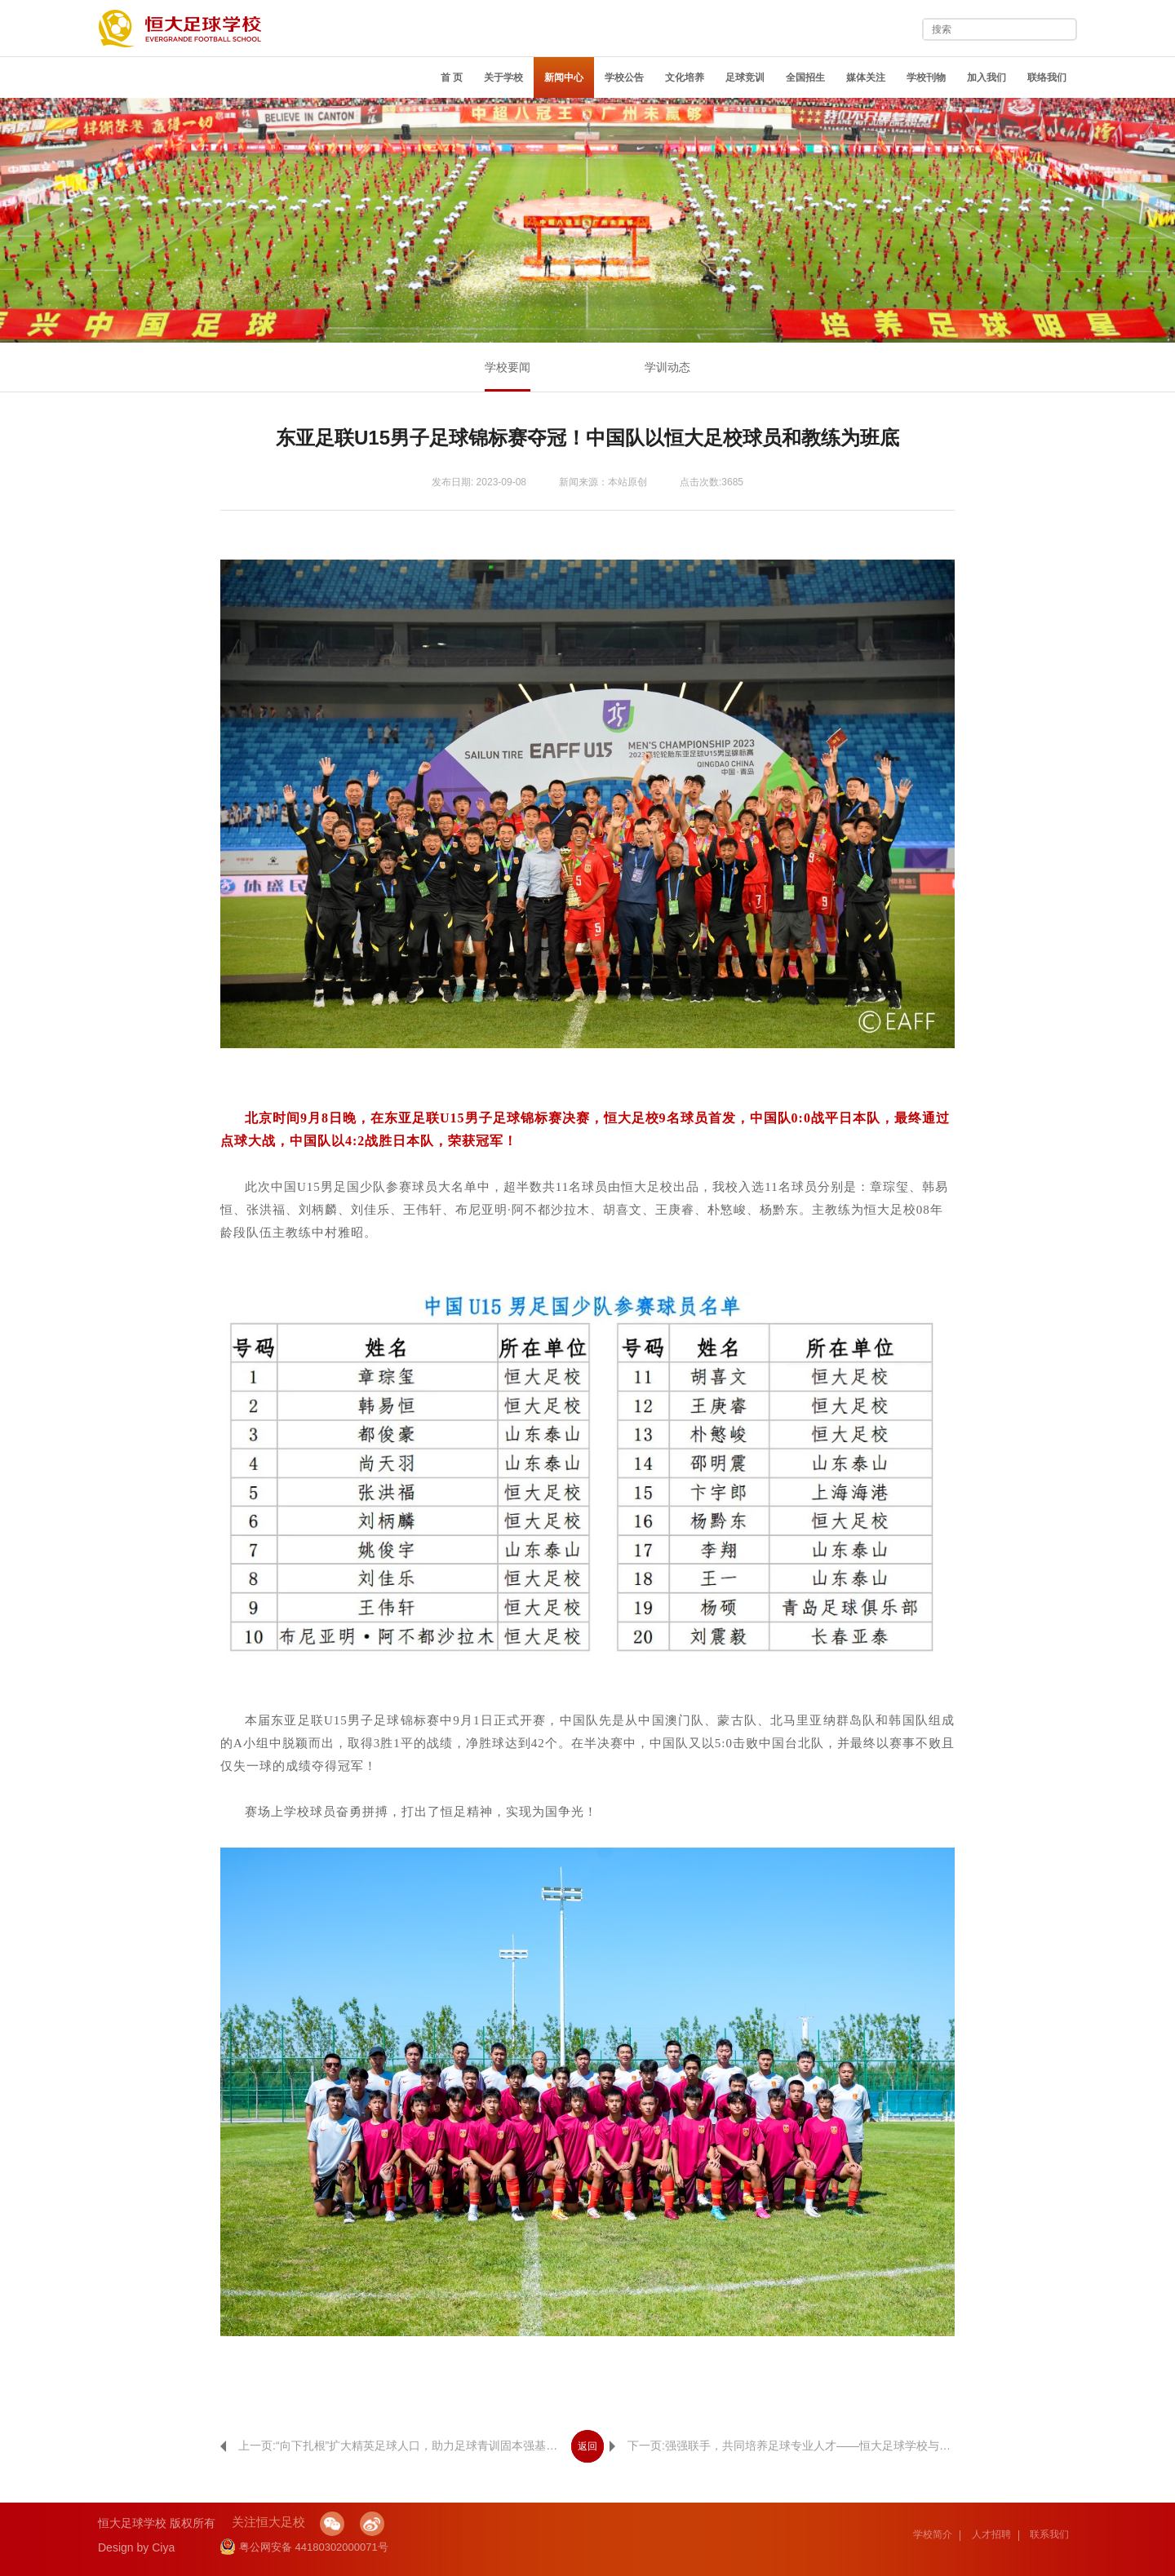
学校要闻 (507, 367)
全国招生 (805, 77)
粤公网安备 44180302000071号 (303, 2547)
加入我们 (986, 77)
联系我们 (1049, 2534)
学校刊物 (926, 77)
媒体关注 (865, 77)
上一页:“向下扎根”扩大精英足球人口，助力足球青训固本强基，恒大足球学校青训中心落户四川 (392, 2445)
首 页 (452, 77)
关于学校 (503, 77)
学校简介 (932, 2534)
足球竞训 (745, 77)
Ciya (163, 2547)
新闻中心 (563, 77)
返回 (587, 2446)
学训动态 (667, 367)
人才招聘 (991, 2534)
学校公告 (624, 77)
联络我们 (1046, 77)
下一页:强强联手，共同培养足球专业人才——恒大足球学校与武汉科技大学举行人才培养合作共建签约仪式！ (782, 2445)
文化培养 (684, 77)
